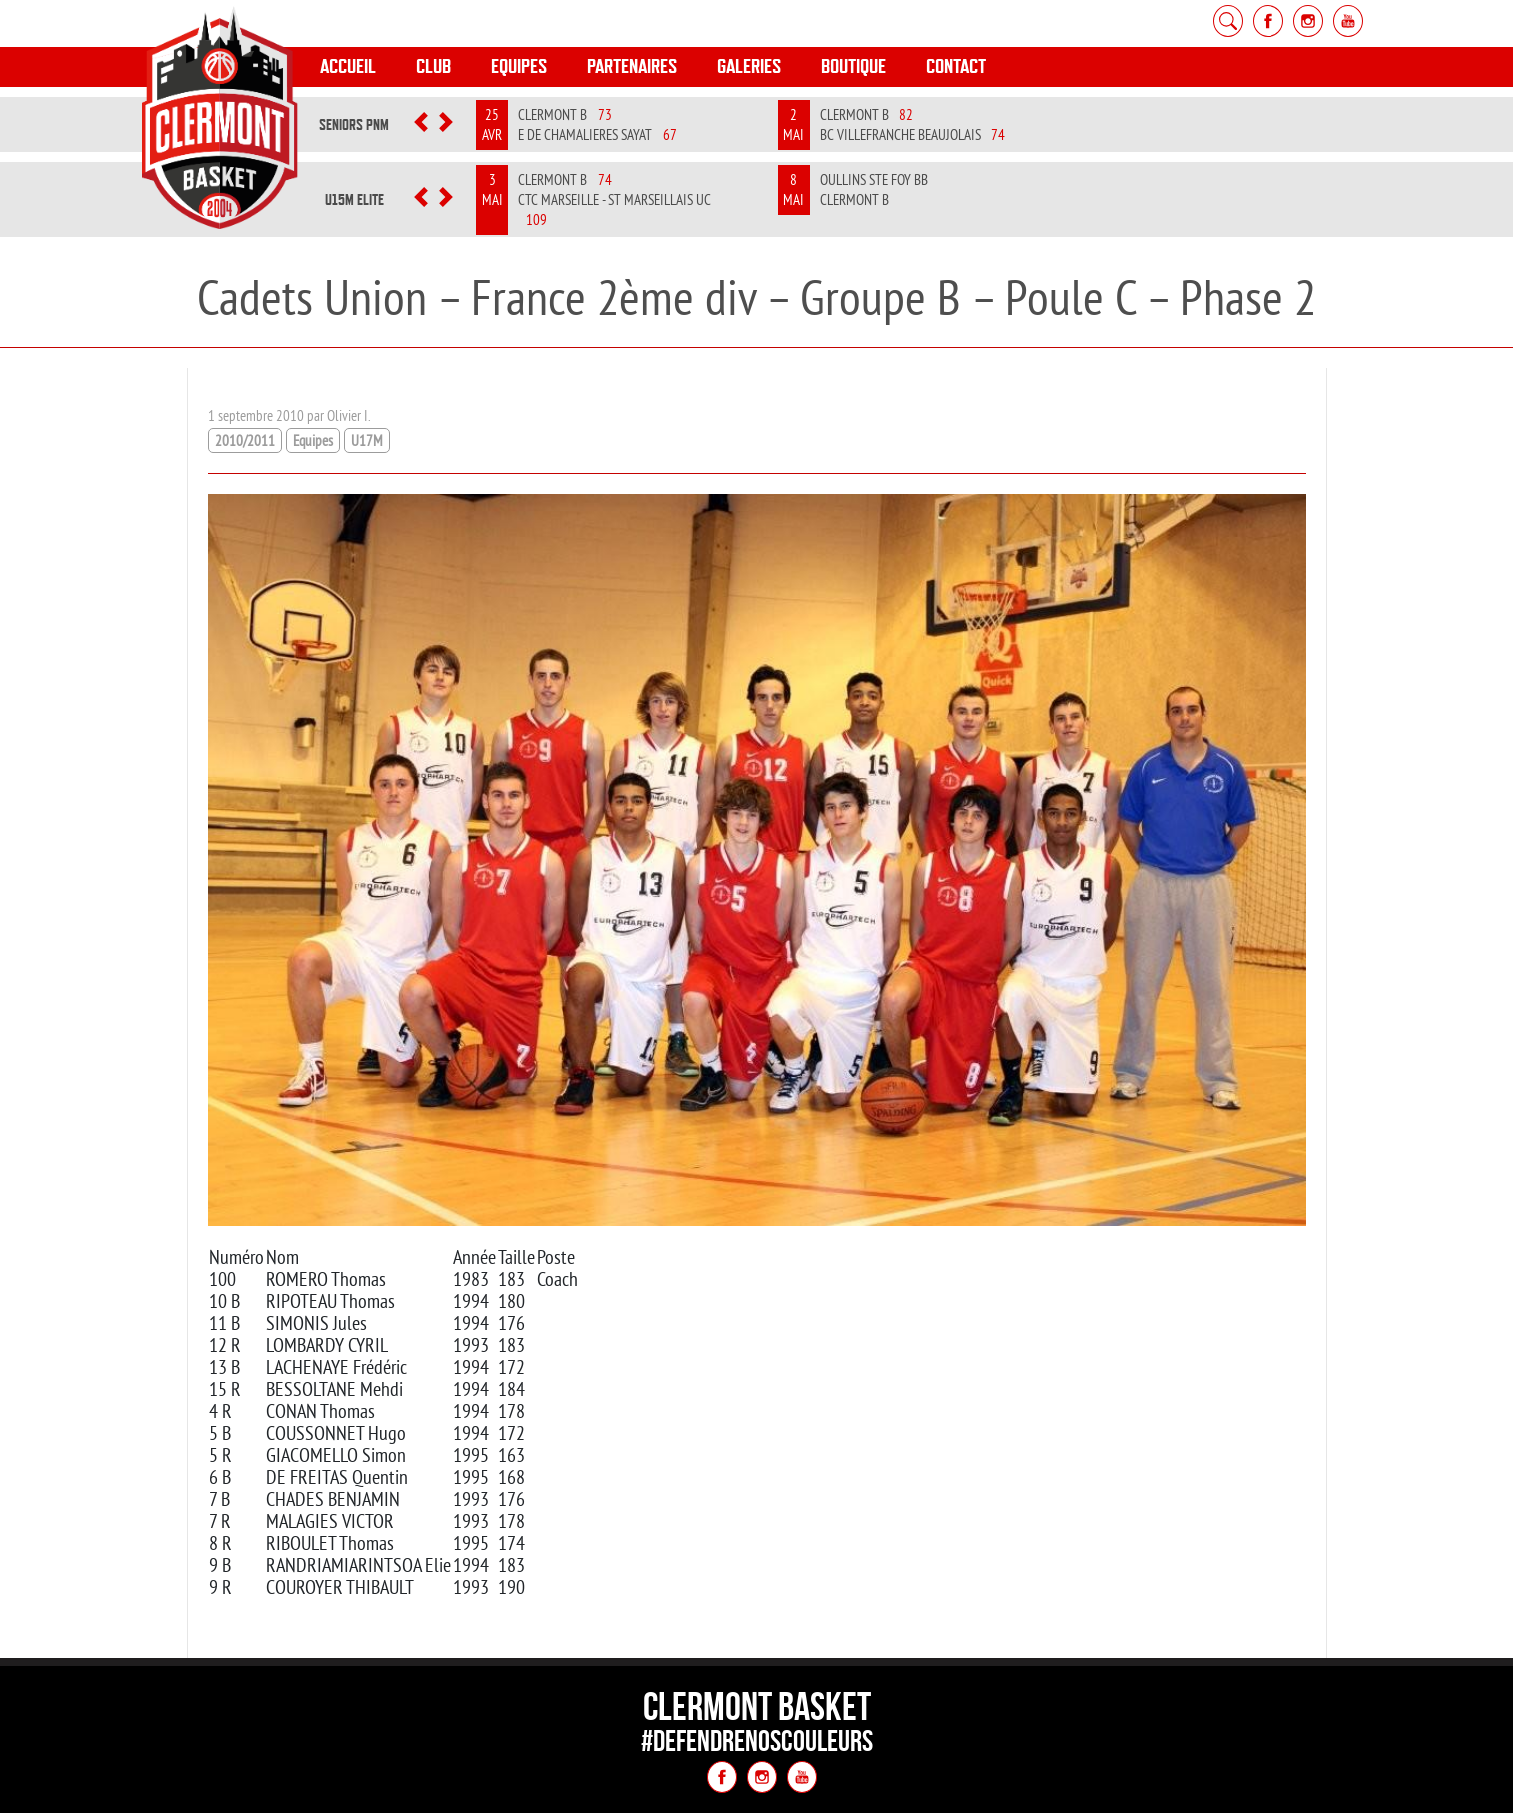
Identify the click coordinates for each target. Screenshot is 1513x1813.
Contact (956, 66)
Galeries (749, 66)
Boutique (853, 66)
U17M (367, 440)
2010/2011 (245, 440)
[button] (421, 125)
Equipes (519, 66)
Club (433, 66)
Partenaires (632, 66)
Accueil (348, 66)
